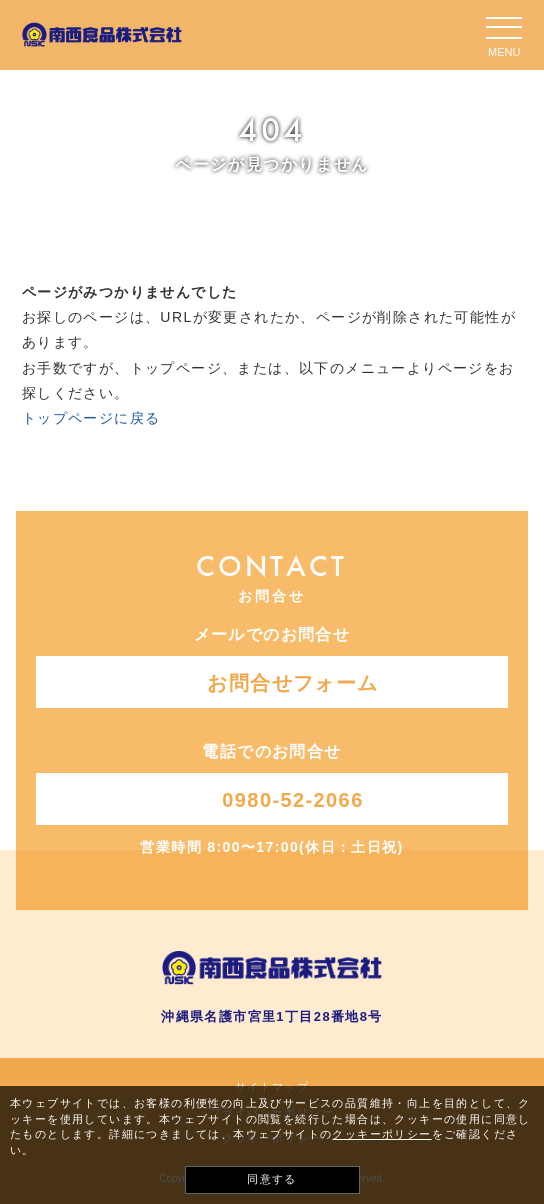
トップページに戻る (91, 418)
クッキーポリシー (381, 1134)
